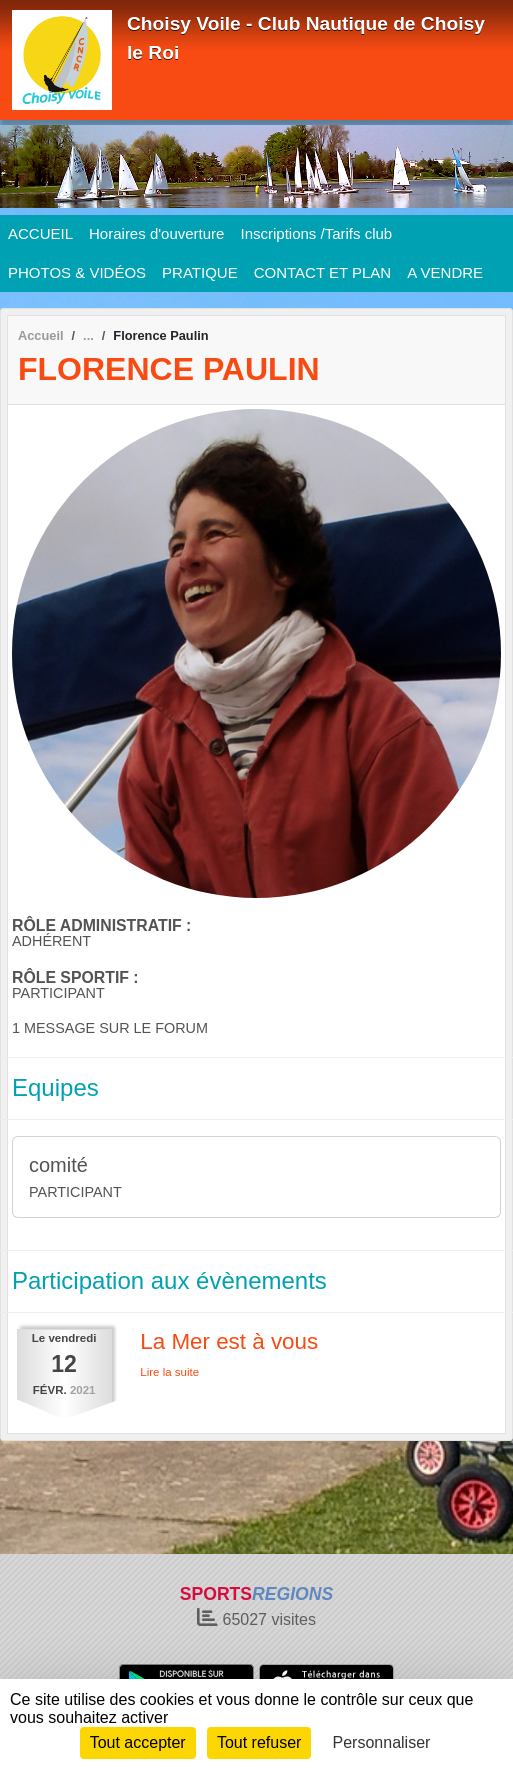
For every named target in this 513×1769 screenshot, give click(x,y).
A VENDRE (445, 272)
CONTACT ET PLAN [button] (323, 272)
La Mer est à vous (229, 1341)
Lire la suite (169, 1372)
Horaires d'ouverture (156, 233)
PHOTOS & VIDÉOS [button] (77, 272)
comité (58, 1165)
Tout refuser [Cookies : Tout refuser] (259, 1742)
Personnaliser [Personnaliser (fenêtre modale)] (382, 1742)
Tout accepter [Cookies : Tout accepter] (138, 1742)
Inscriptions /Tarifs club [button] (316, 233)
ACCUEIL (40, 233)
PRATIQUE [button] (200, 272)
